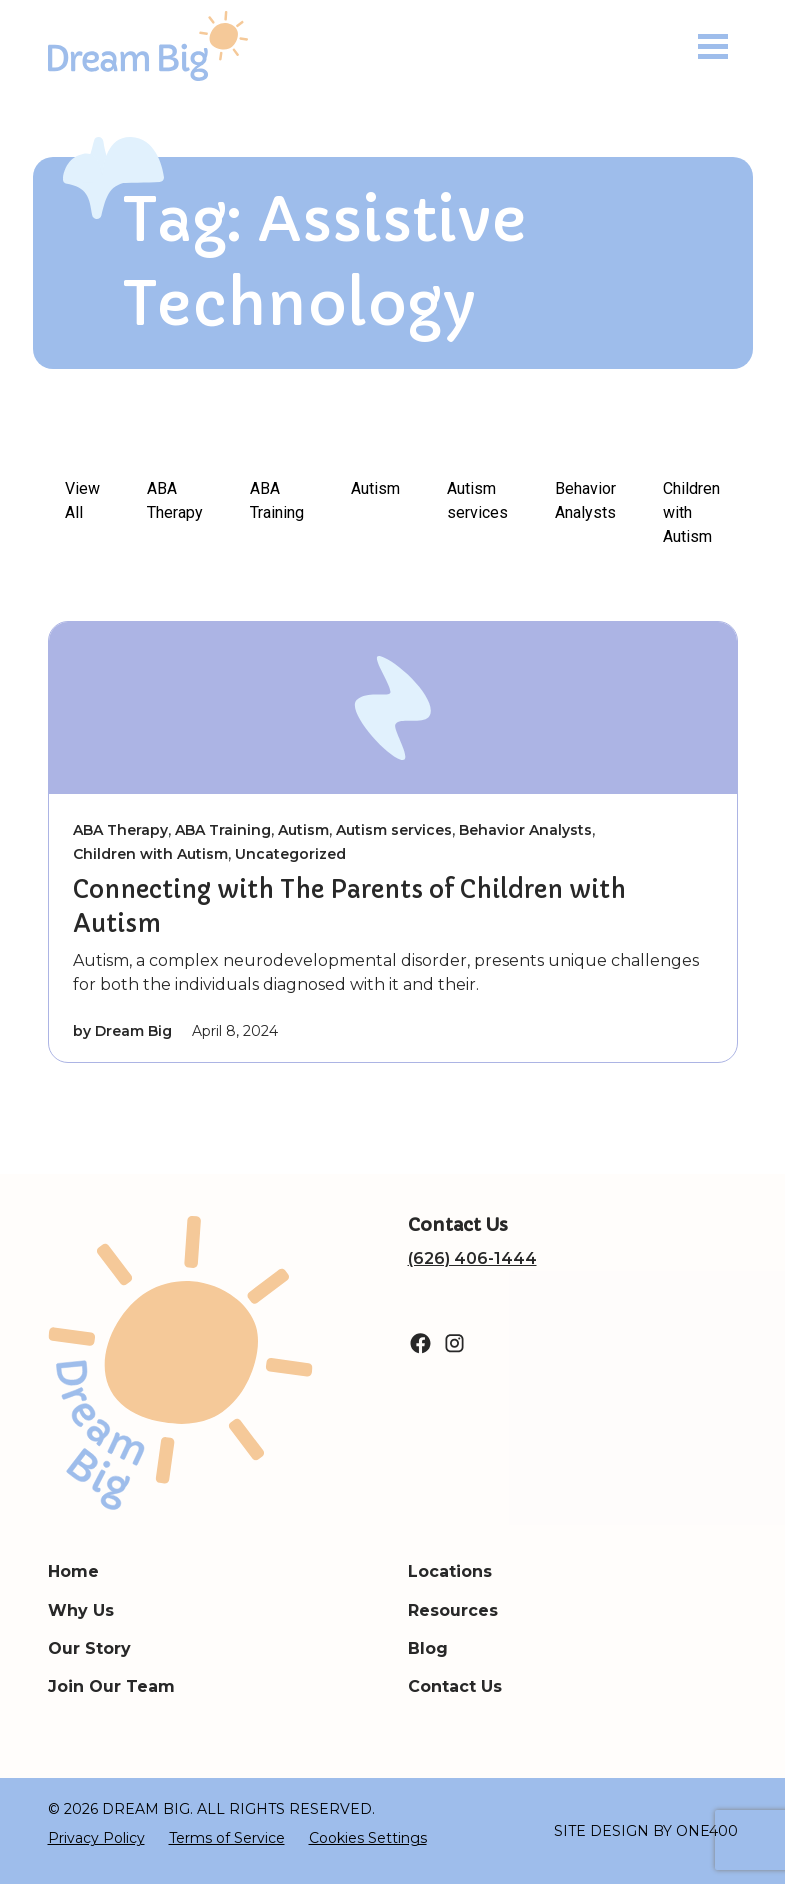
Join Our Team (111, 1686)
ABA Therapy (175, 500)
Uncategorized (290, 854)
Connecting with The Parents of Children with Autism (349, 907)
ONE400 (707, 1831)
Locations (450, 1571)
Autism (375, 488)
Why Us (81, 1610)
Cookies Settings (368, 1838)
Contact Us (455, 1686)
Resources (453, 1610)
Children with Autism (691, 512)
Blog (428, 1648)
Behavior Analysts (585, 500)
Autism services (477, 500)
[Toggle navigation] (713, 46)
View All (82, 500)
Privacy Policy (96, 1838)
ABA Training (277, 500)
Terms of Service (227, 1838)
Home (73, 1571)
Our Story (89, 1648)
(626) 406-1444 (472, 1258)
